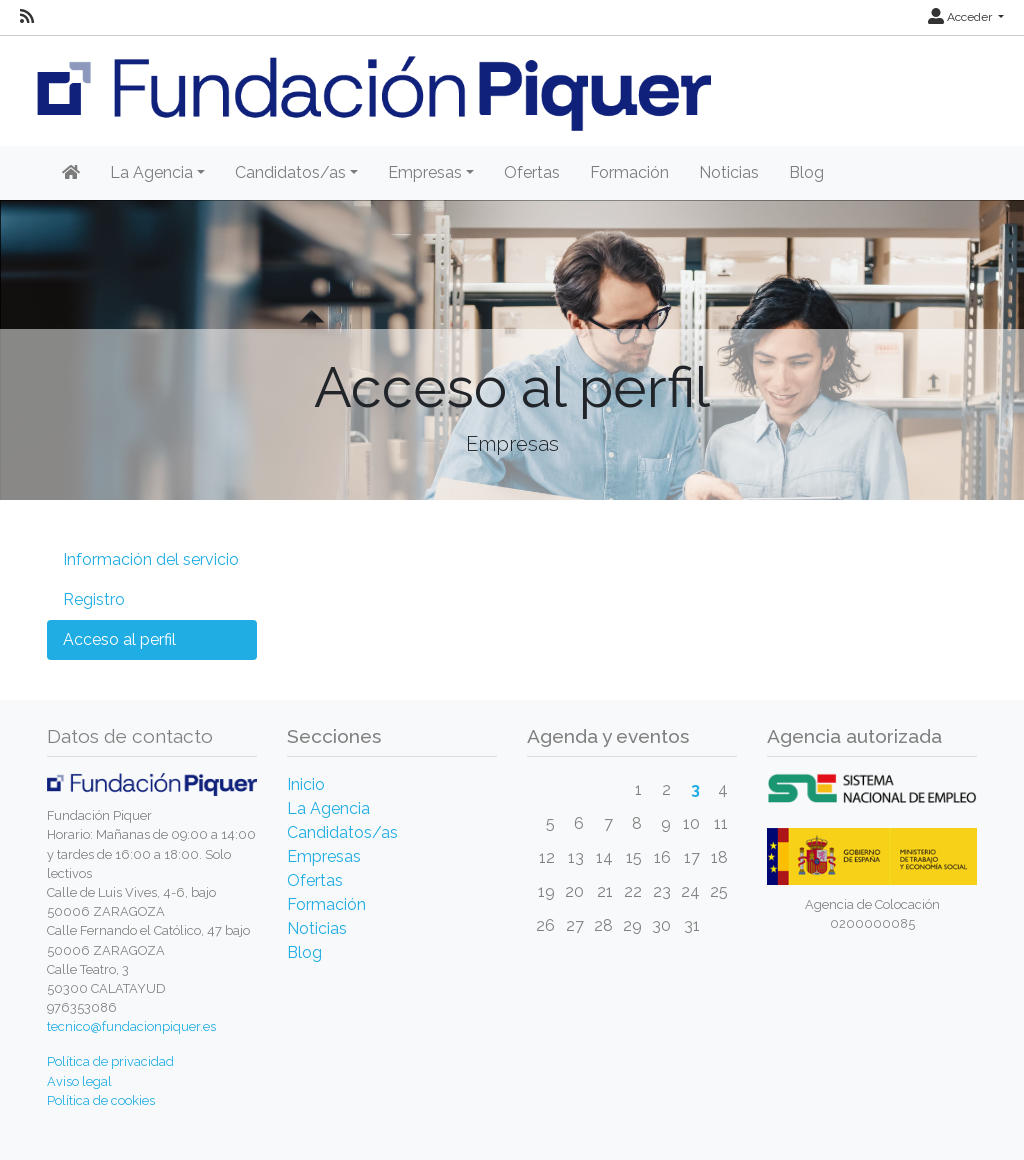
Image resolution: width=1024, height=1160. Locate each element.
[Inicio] (71, 173)
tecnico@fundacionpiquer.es (131, 1026)
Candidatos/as (342, 832)
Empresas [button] (425, 172)
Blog (806, 172)
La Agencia (328, 808)
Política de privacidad (110, 1061)
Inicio (306, 784)
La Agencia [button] (151, 172)
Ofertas (532, 172)
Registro (94, 599)
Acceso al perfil (119, 639)
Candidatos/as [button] (290, 172)
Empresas (324, 856)
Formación (629, 172)
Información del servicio (151, 559)
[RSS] (27, 17)
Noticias (729, 172)
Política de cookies (101, 1100)
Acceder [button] (961, 17)
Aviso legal (79, 1081)
